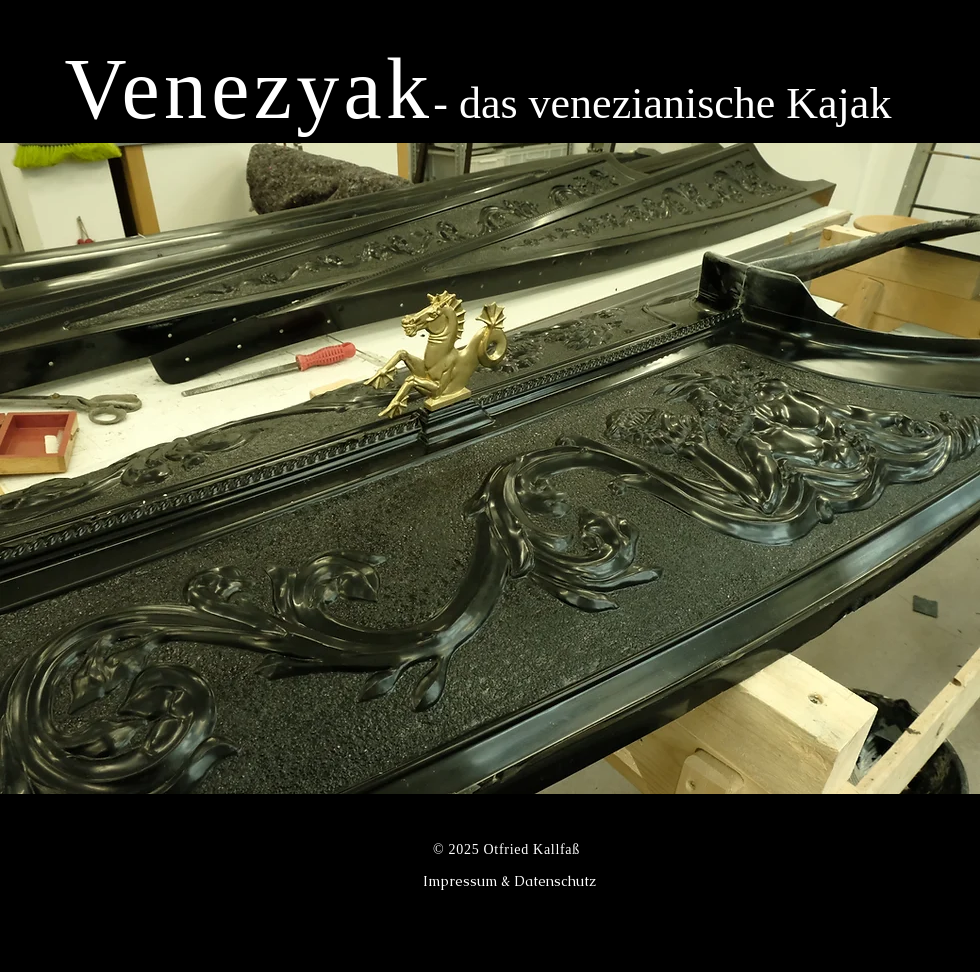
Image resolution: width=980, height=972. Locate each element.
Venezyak (249, 89)
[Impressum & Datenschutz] (509, 881)
